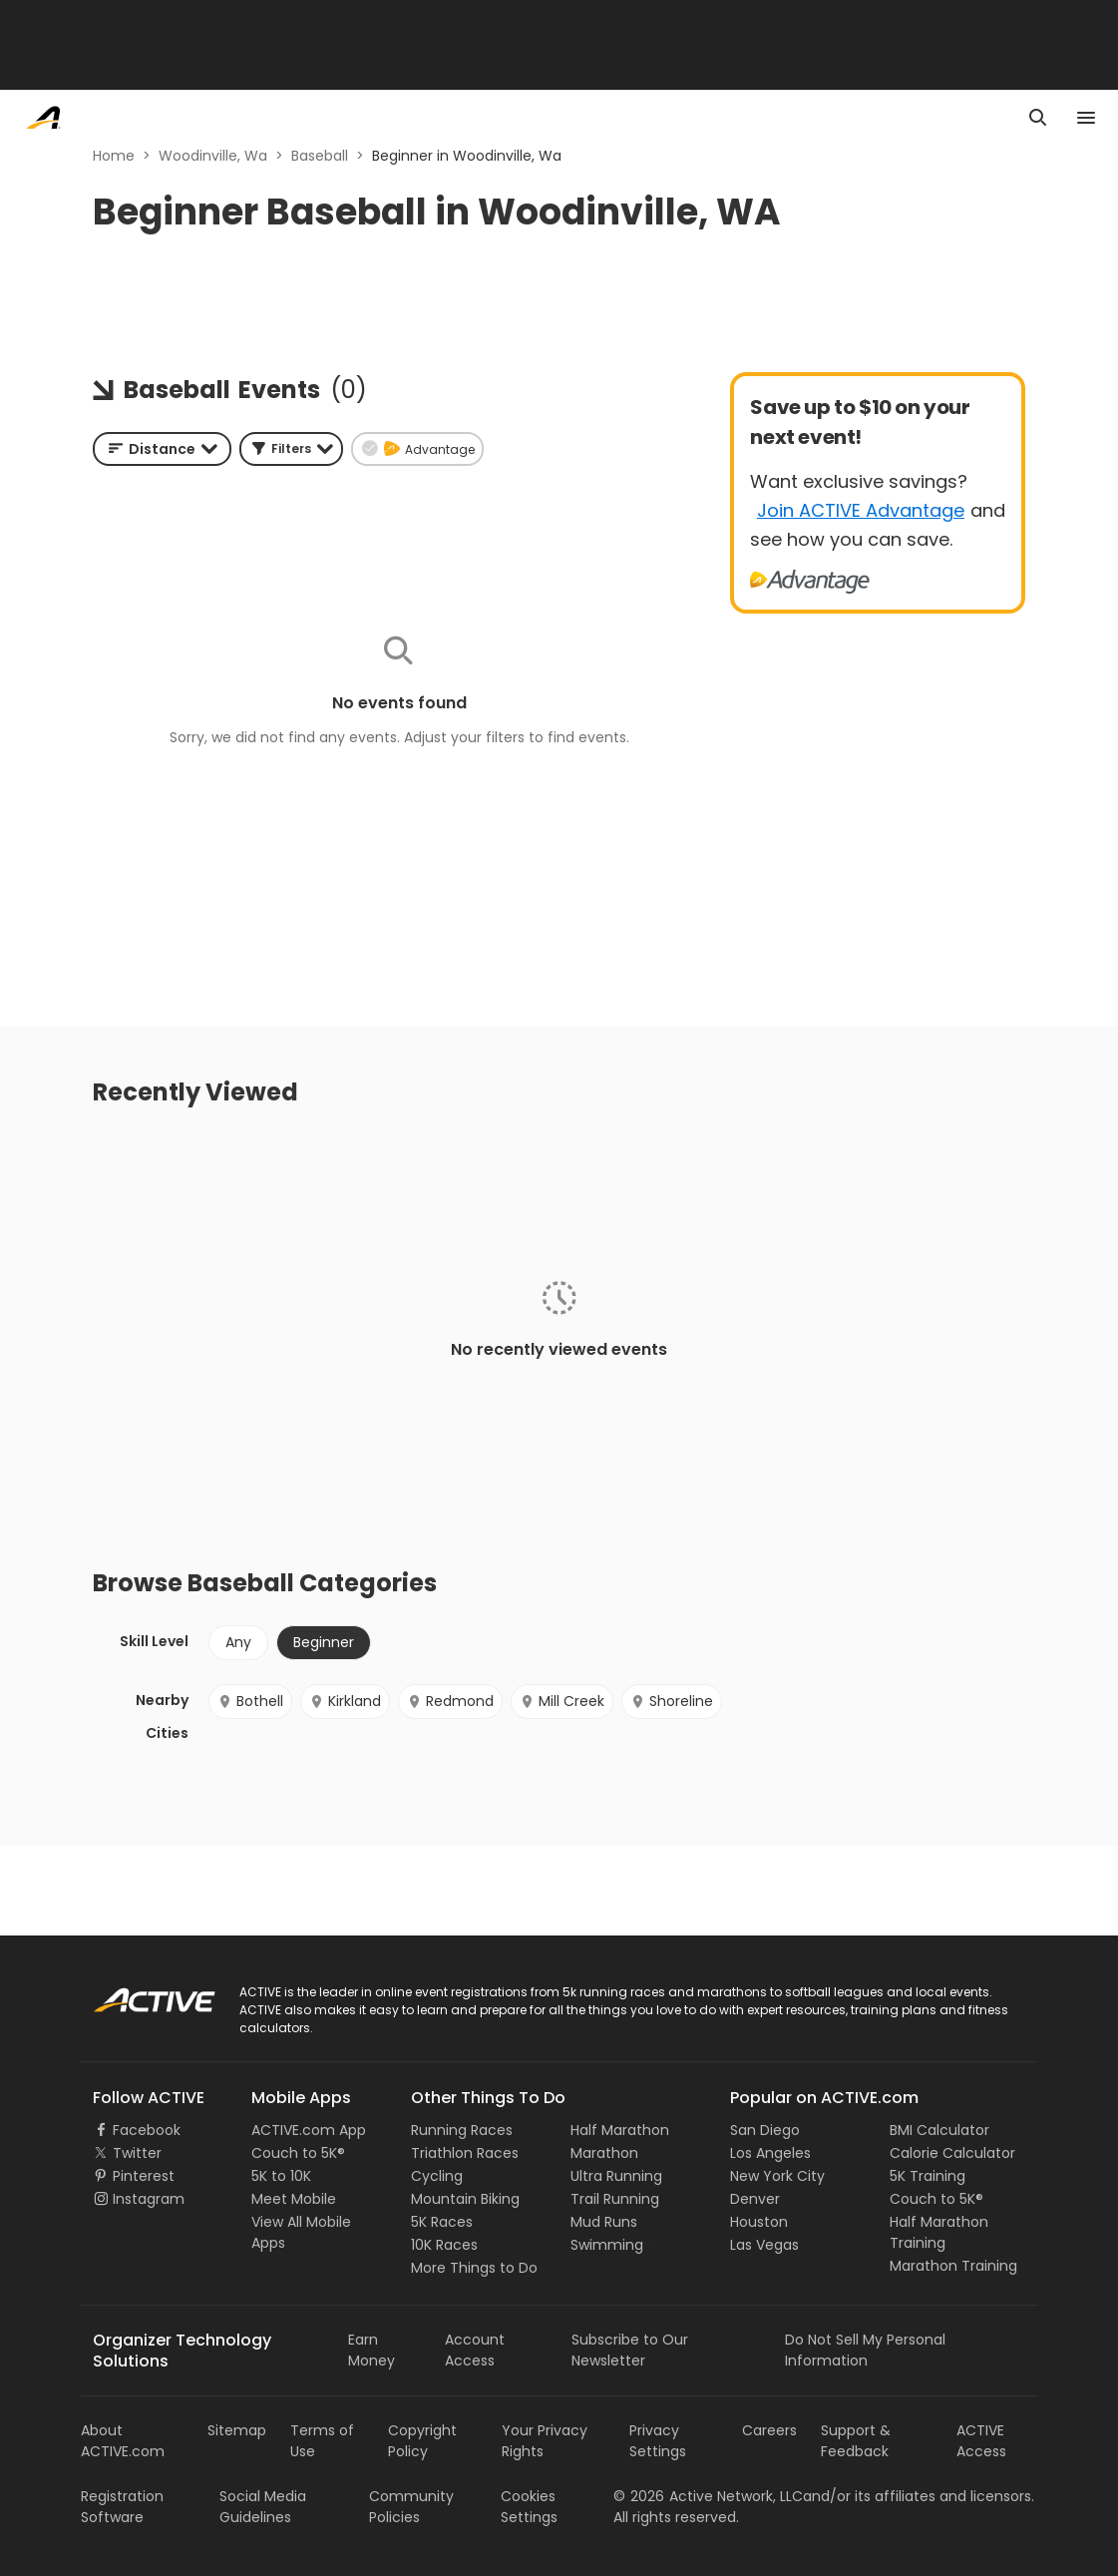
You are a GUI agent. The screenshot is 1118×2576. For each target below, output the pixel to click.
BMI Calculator (939, 2130)
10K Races (444, 2245)
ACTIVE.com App (308, 2130)
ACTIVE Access (981, 2440)
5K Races (442, 2222)
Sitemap (236, 2430)
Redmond (450, 1701)
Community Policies (411, 2506)
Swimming (606, 2245)
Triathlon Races (465, 2153)
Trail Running (614, 2199)
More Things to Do (474, 2268)
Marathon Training (953, 2266)
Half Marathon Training (939, 2232)
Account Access (475, 2350)
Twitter (137, 2153)
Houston (759, 2222)
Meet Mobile (293, 2199)
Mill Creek (562, 1701)
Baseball (319, 156)
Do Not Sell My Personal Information (865, 2350)
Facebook (147, 2130)
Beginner (323, 1642)
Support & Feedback (856, 2440)
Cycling (437, 2176)
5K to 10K (281, 2176)
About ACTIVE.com (123, 2440)
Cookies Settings (529, 2506)
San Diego (765, 2130)
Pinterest (144, 2176)
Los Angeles (770, 2153)
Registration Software (122, 2506)
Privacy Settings (657, 2440)
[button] (291, 449)
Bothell (250, 1701)
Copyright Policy (422, 2440)
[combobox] (162, 449)
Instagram (149, 2199)
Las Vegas (764, 2245)
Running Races (462, 2130)
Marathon (604, 2153)
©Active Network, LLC (708, 2496)
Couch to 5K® (298, 2153)
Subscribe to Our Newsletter (629, 2350)
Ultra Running (616, 2176)
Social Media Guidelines (262, 2506)
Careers (769, 2430)
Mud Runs (603, 2222)
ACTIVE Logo (135, 1993)
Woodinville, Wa (213, 156)
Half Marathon (619, 2130)
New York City (777, 2176)
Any (238, 1642)
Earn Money (371, 2350)
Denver (755, 2199)
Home (114, 156)
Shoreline (671, 1701)
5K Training (927, 2176)
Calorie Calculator (952, 2153)
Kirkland (345, 1701)
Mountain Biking (465, 2199)
